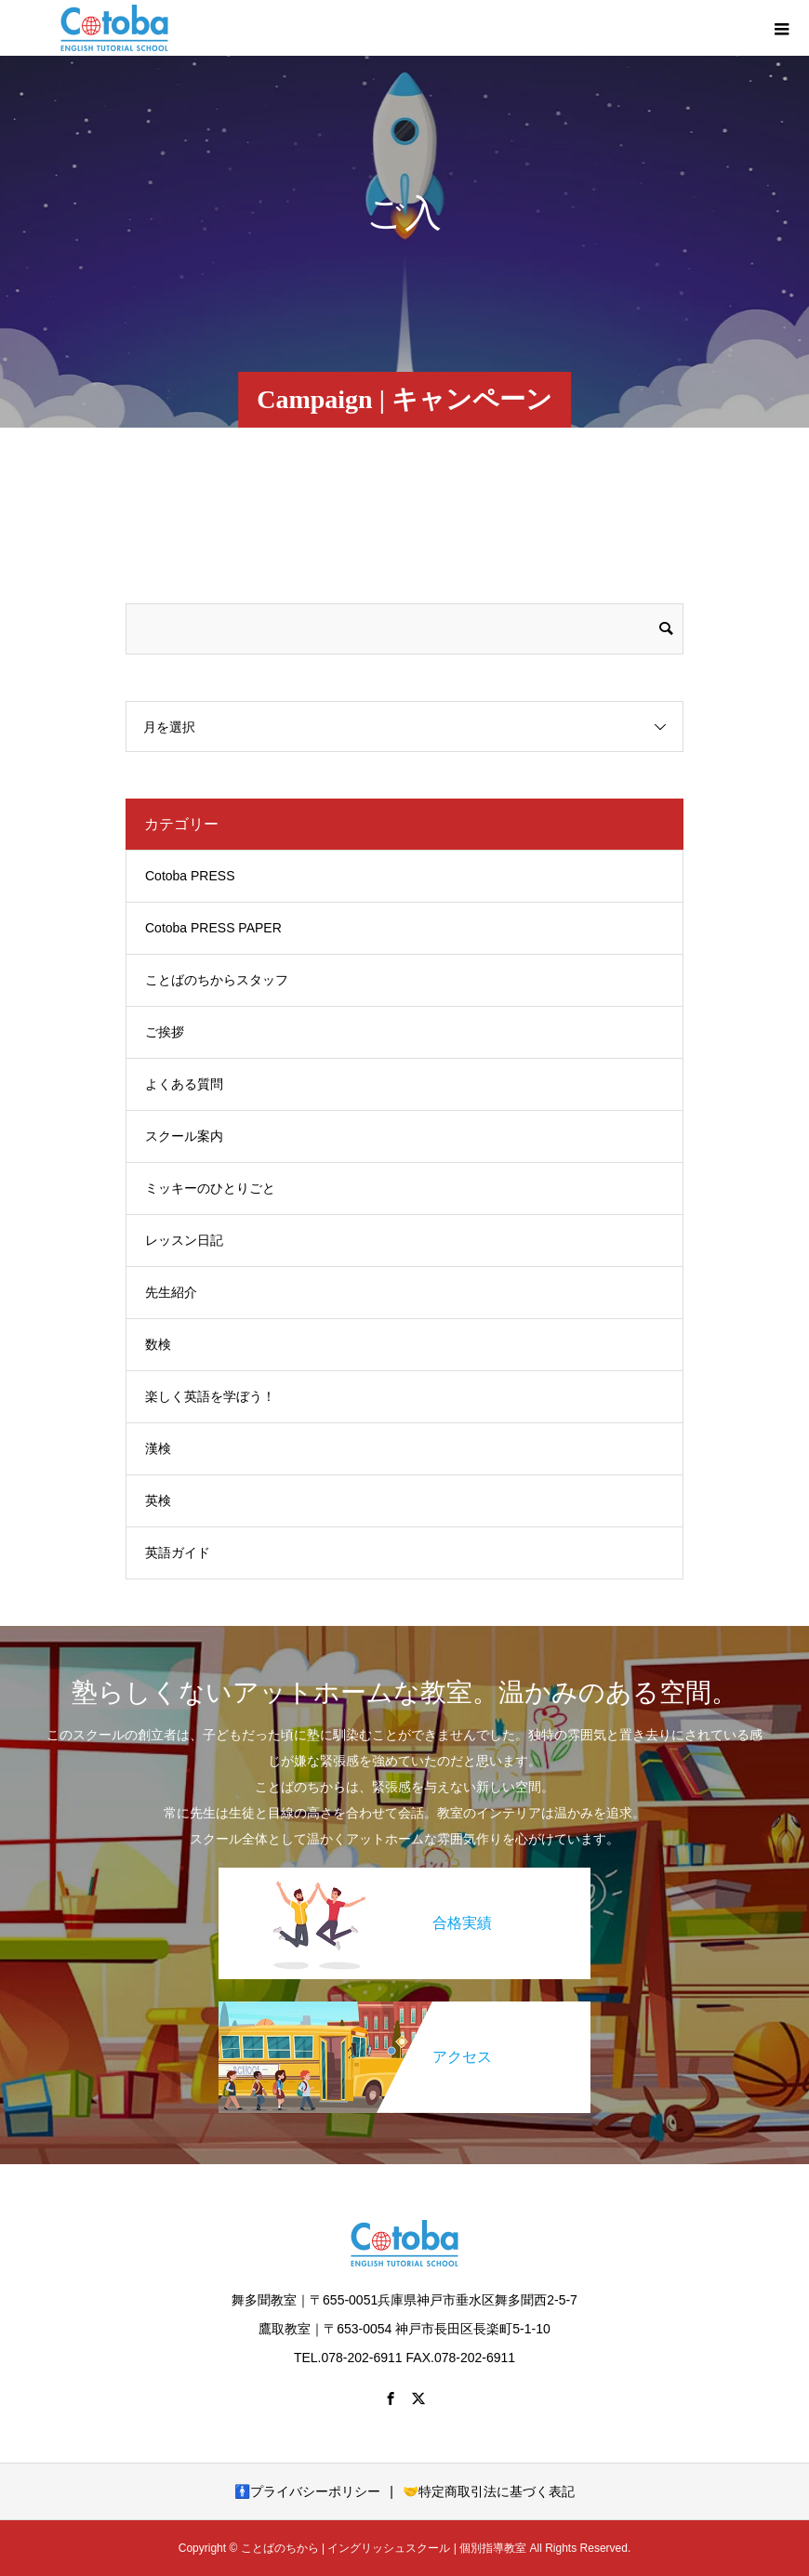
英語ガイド (177, 1552)
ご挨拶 (164, 1031)
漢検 (158, 1448)
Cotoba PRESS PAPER (213, 927)
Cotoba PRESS (190, 875)
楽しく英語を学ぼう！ (210, 1396)
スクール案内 (184, 1136)
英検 (158, 1500)
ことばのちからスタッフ (216, 979)
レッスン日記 (184, 1240)
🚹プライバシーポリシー (307, 2491)
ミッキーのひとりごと (210, 1188)
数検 (158, 1344)
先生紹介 (171, 1292)
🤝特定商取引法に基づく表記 (489, 2491)
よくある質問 (184, 1084)
